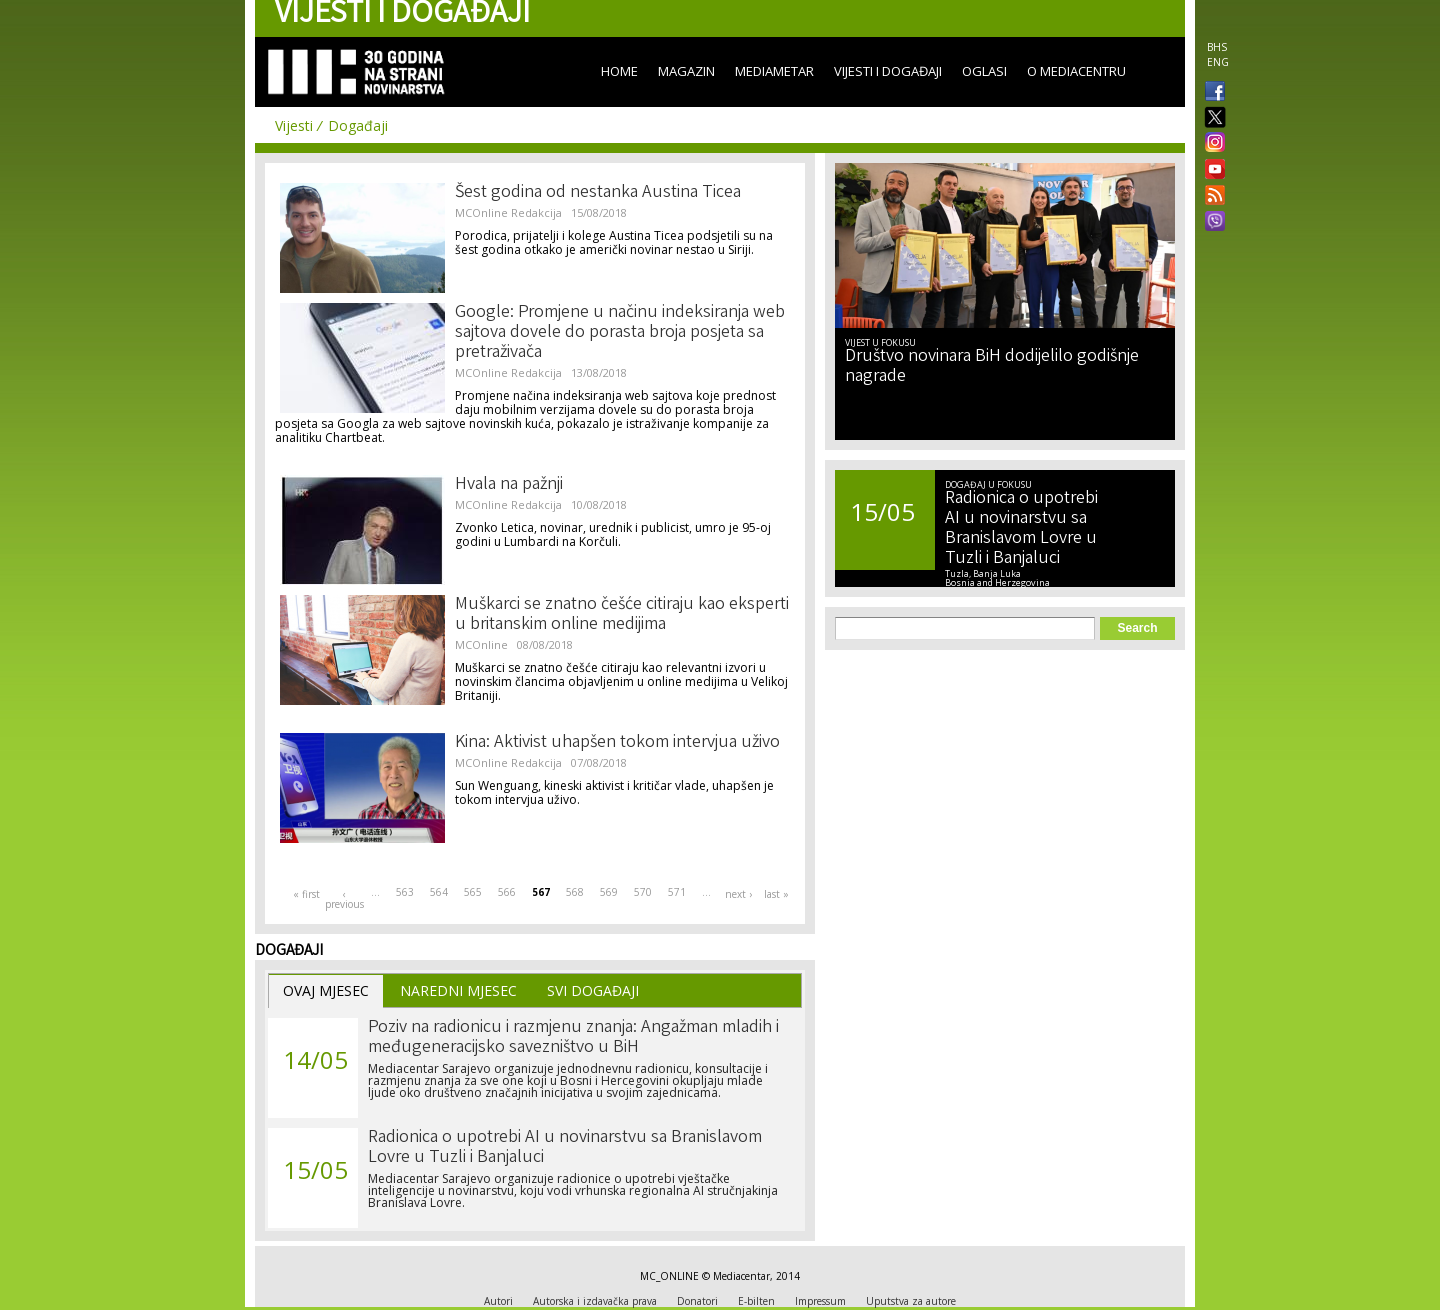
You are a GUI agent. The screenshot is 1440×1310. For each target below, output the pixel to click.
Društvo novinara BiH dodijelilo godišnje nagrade (992, 367)
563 (405, 892)
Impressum (820, 1301)
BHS (1217, 47)
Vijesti (294, 125)
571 (677, 892)
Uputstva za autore (911, 1301)
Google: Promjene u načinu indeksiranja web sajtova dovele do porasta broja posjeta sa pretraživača (620, 333)
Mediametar (774, 71)
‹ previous (344, 899)
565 (473, 892)
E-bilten (756, 1301)
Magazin (686, 71)
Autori (498, 1301)
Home (619, 71)
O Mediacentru (1076, 71)
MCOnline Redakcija (508, 212)
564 (439, 892)
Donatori (697, 1301)
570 (643, 892)
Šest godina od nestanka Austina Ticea (598, 193)
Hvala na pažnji (509, 485)
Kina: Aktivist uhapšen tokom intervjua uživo (617, 743)
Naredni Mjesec (458, 990)
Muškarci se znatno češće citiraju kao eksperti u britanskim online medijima (622, 615)
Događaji (358, 125)
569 (609, 892)
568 (575, 892)
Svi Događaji (593, 990)
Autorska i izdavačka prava (595, 1301)
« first (306, 894)
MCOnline (481, 644)
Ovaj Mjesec (326, 990)
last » (776, 894)
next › (738, 894)
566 (507, 892)
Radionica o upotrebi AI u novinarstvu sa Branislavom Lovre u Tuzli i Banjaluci (565, 1148)
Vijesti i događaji (888, 71)
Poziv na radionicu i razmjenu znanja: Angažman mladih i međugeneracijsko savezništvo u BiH (573, 1038)
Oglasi (984, 71)
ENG (1218, 62)
